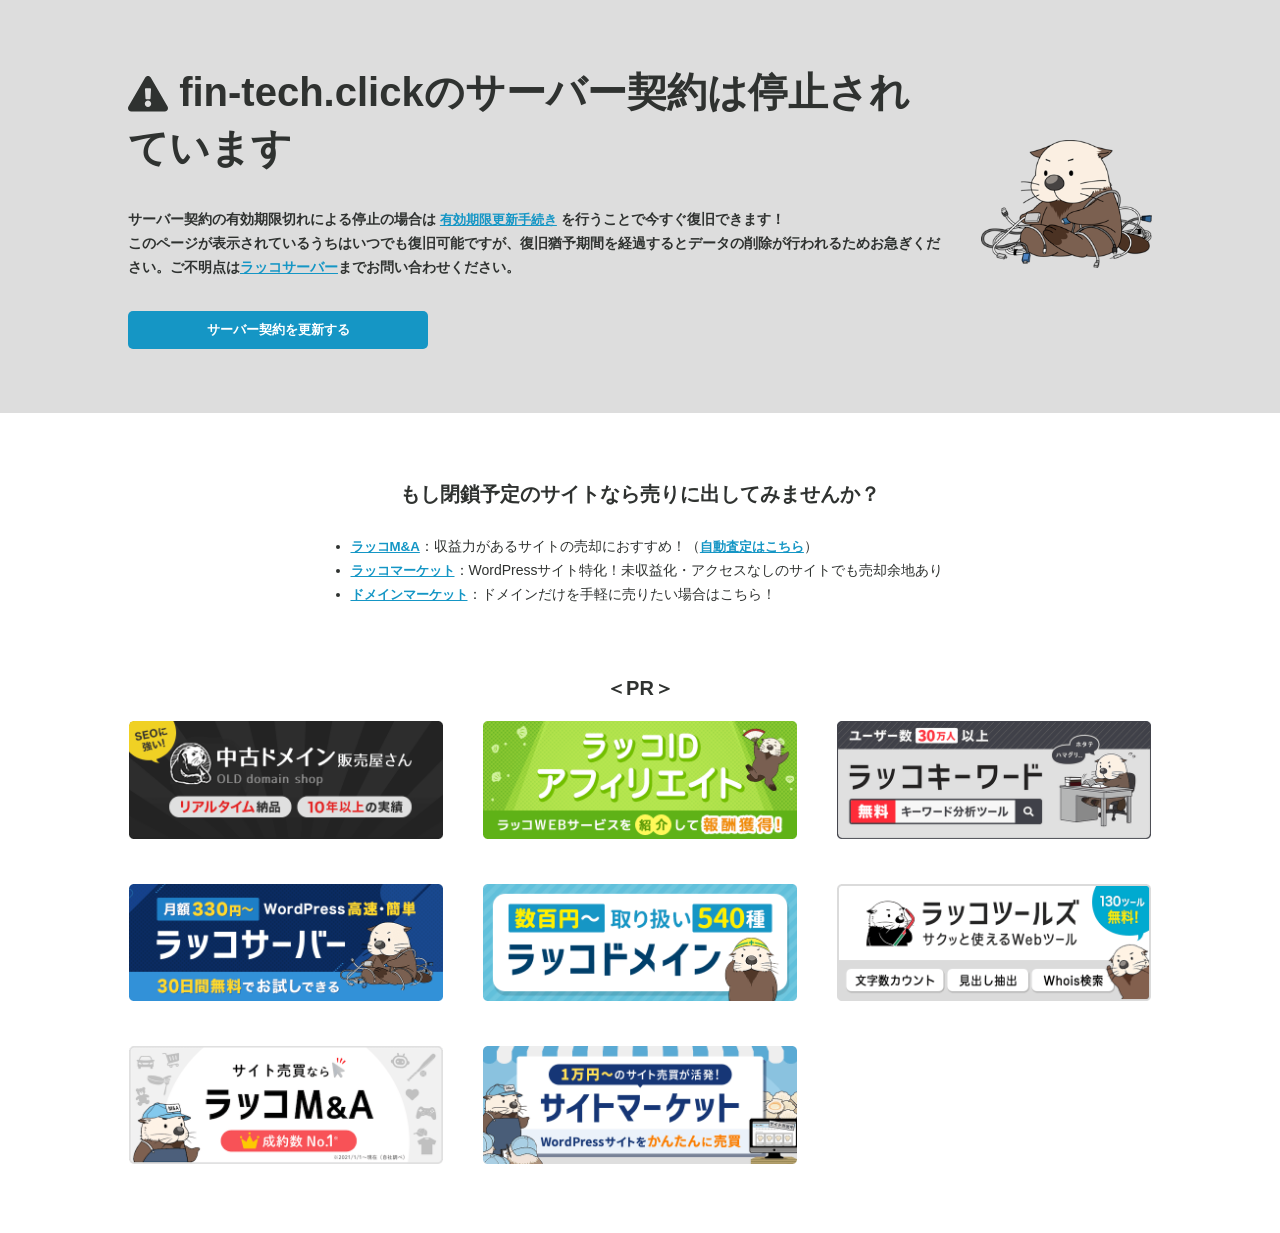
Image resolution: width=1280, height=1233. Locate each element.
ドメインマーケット (409, 594)
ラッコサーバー (289, 267)
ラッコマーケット (403, 570)
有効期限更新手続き (498, 219)
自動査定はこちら (752, 546)
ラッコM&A (385, 546)
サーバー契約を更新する (278, 329)
